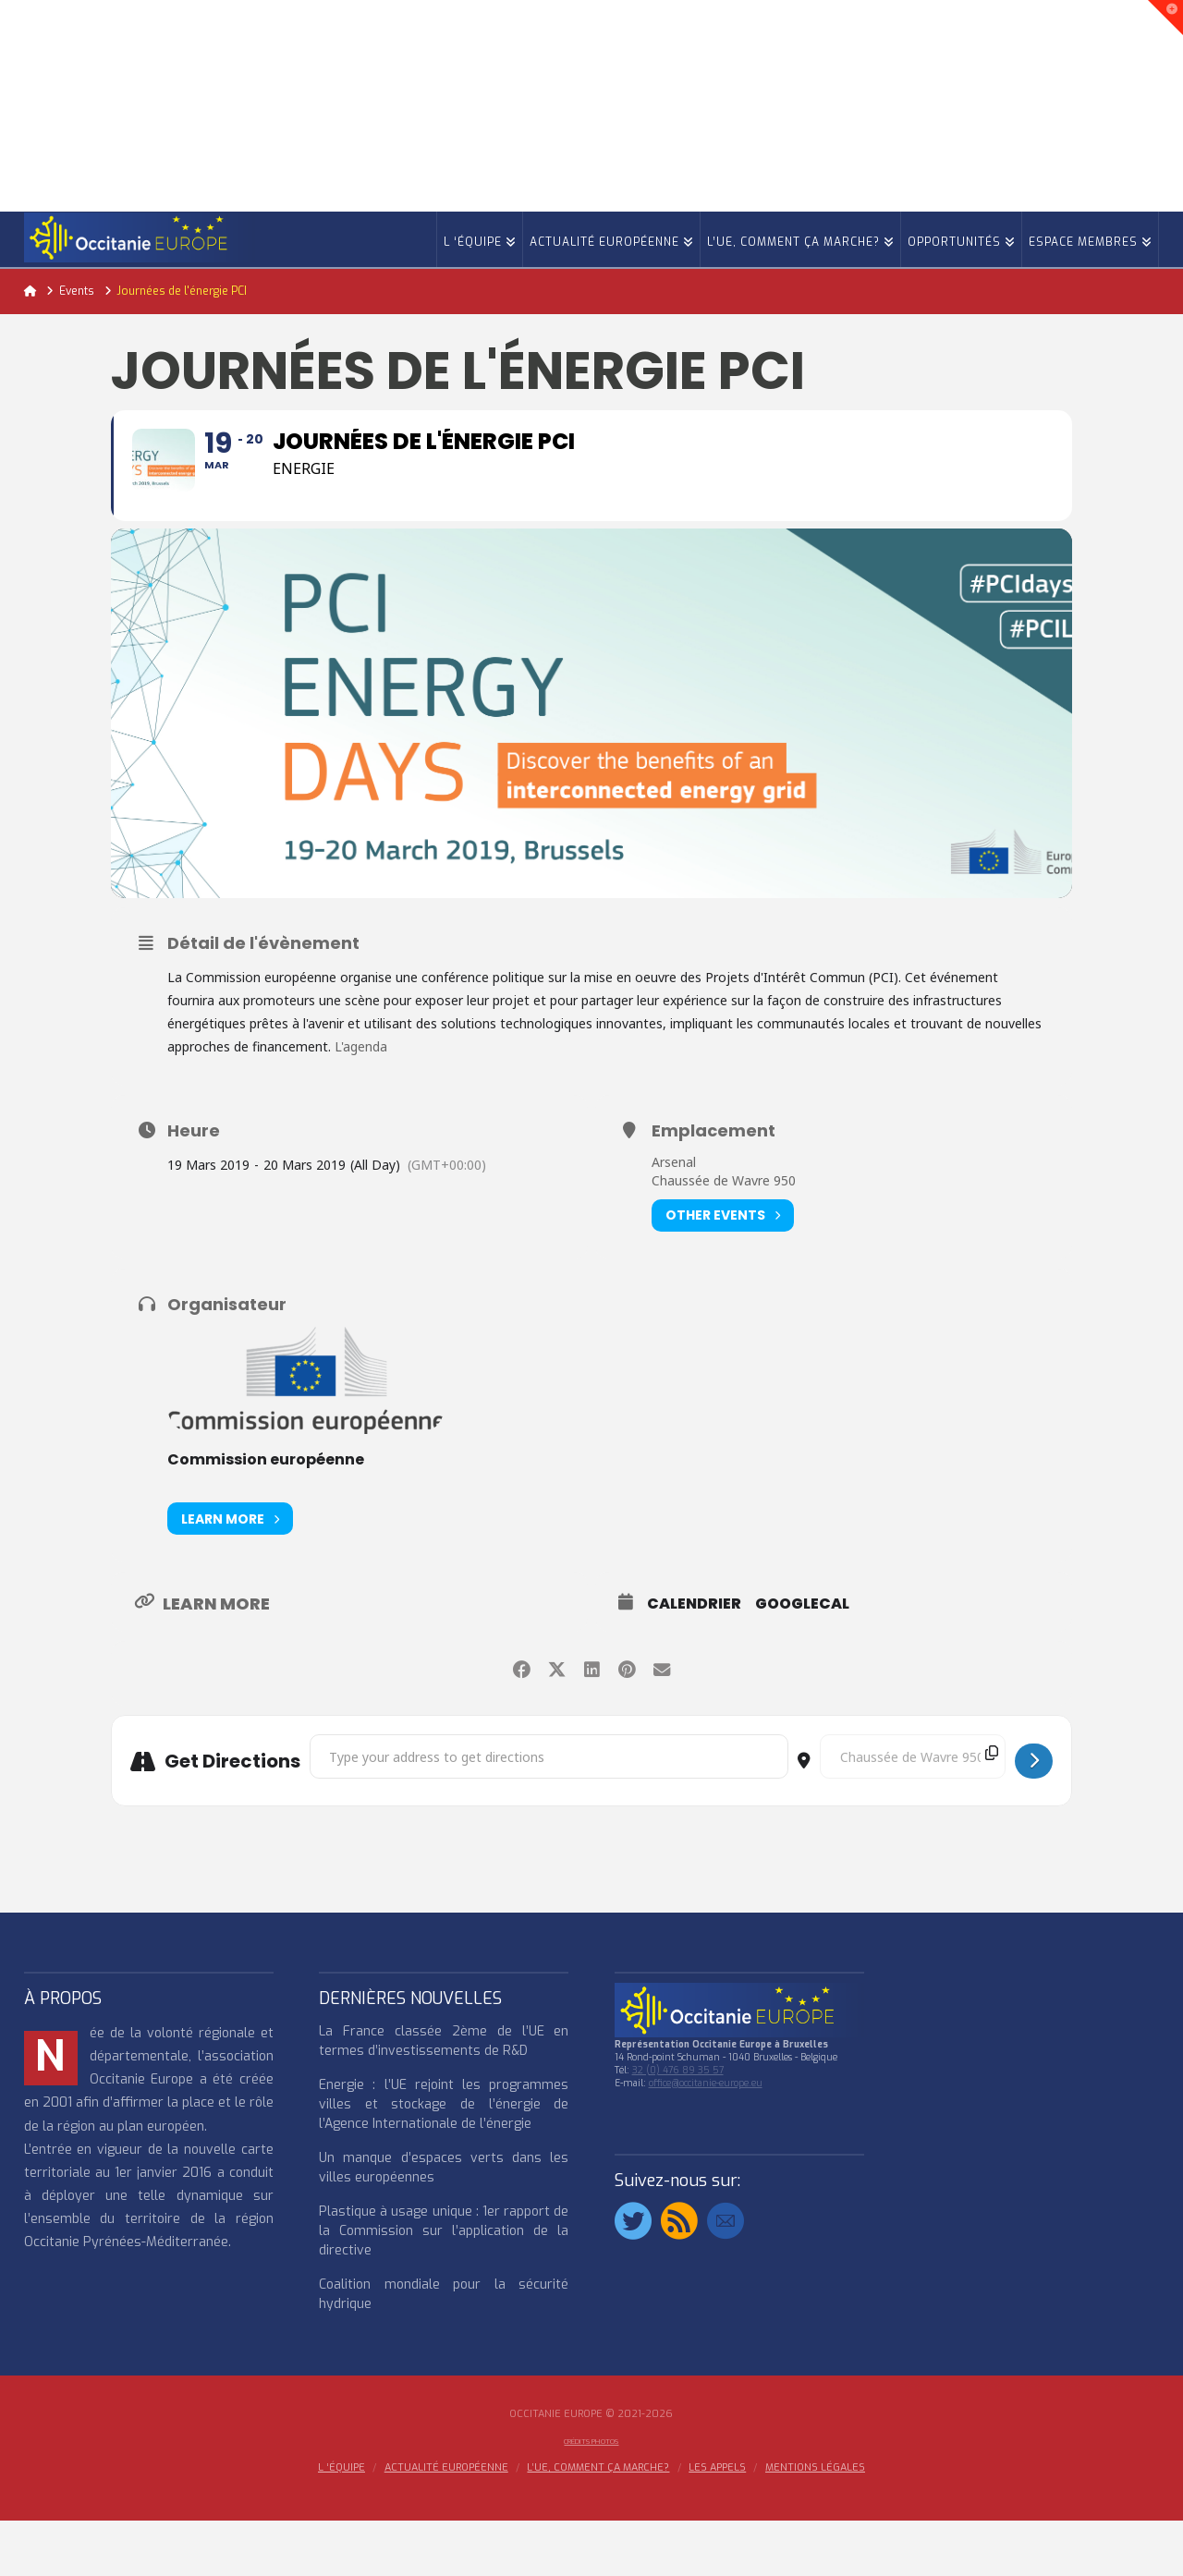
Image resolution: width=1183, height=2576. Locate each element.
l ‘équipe (341, 2523)
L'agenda (363, 1102)
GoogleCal (802, 1659)
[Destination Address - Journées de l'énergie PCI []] (913, 1812)
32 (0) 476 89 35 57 (678, 2126)
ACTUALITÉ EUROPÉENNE (446, 2523)
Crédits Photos (591, 2497)
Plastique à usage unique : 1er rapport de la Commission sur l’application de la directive (443, 2286)
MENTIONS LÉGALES (815, 2523)
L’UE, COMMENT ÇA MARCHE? (598, 2523)
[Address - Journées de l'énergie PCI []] (549, 1812)
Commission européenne (265, 1514)
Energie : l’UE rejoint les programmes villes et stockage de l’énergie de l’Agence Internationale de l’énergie (443, 2160)
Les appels (717, 2523)
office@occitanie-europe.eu (705, 2138)
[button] (1165, 17)
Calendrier (694, 1659)
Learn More (230, 1574)
